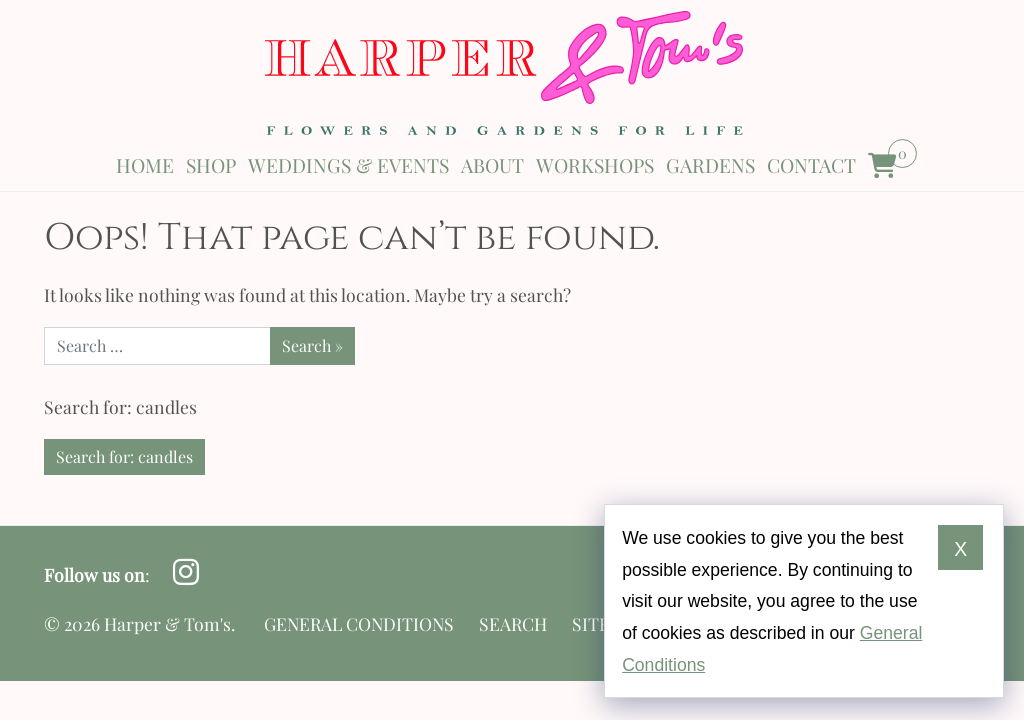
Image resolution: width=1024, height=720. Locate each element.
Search (513, 623)
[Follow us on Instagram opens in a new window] (185, 572)
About (492, 165)
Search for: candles (124, 456)
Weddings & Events (348, 165)
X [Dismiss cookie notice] (960, 549)
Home (145, 165)
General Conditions (359, 623)
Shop (211, 165)
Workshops (595, 165)
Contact (811, 165)
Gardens (710, 165)
